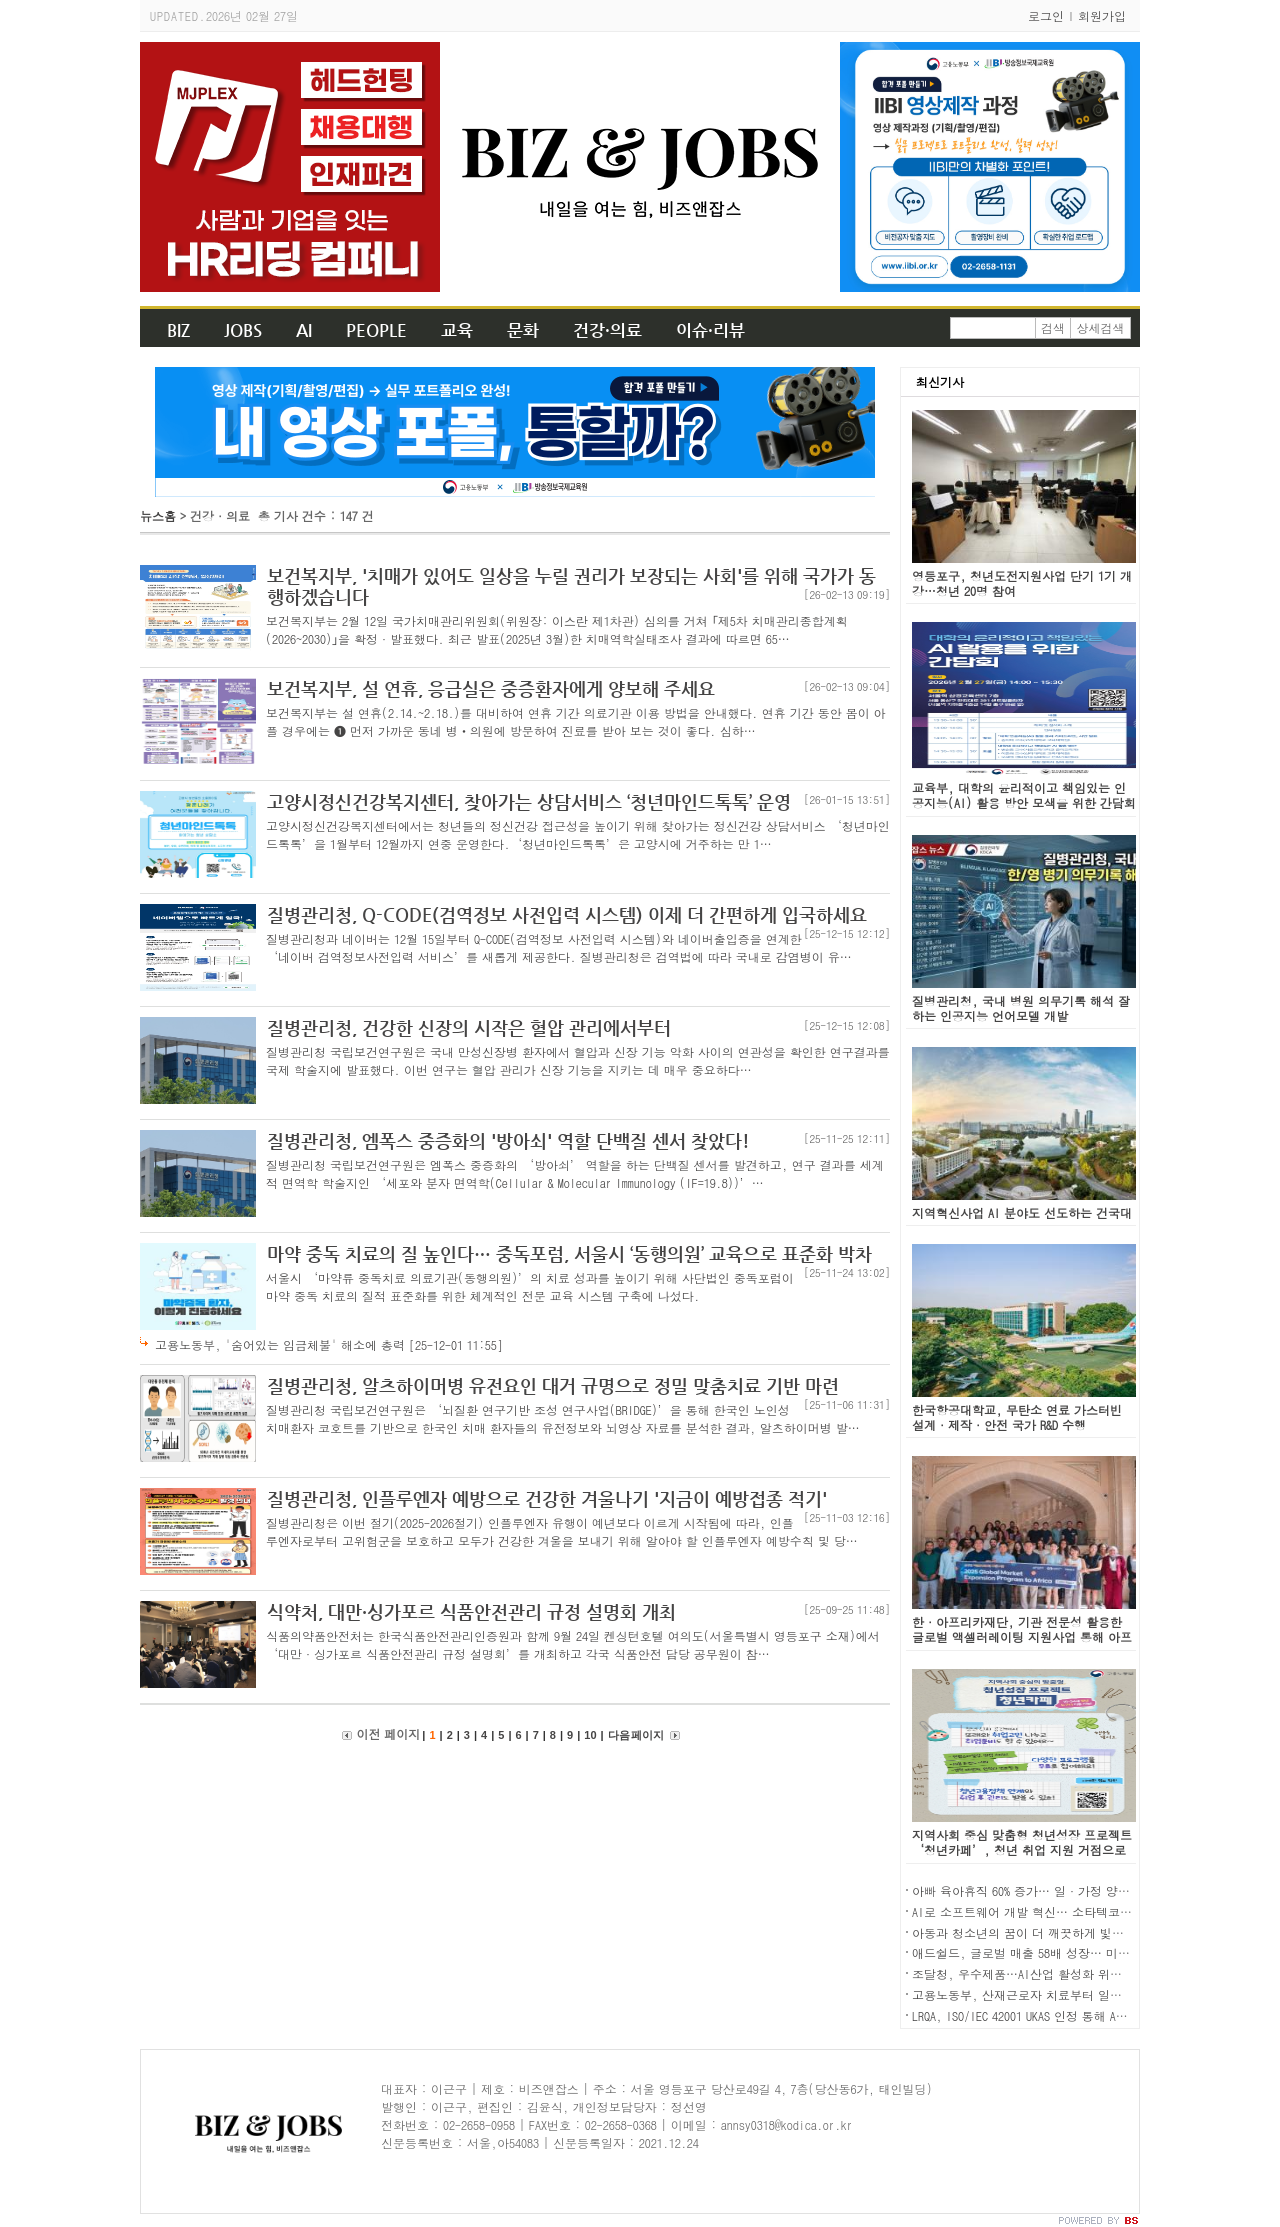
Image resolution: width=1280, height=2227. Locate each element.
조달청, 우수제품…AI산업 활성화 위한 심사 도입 (1045, 1973)
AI (304, 330)
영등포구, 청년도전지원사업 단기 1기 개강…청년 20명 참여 (1022, 583)
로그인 (1046, 15)
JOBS (243, 330)
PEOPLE (376, 330)
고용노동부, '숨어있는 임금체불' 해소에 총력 (329, 1344)
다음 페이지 (636, 1735)
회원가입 (1102, 15)
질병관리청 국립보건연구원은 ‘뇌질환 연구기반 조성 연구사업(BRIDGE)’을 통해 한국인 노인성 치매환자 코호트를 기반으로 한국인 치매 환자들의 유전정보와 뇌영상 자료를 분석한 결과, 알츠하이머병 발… (563, 1418)
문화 (523, 330)
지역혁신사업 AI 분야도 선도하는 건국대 (1022, 1212)
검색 (1053, 327)
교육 (457, 330)
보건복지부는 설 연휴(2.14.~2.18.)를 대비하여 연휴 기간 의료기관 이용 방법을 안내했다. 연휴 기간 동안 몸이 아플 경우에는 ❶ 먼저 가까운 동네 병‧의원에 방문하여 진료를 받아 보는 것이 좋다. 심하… (576, 721)
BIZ (178, 330)
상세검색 (1101, 327)
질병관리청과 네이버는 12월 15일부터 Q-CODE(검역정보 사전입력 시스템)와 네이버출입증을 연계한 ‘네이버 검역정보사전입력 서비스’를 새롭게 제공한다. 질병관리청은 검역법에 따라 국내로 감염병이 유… (559, 947)
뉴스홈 (158, 515)
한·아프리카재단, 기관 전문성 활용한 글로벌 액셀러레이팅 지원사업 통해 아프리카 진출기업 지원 (1022, 1636)
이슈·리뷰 (710, 330)
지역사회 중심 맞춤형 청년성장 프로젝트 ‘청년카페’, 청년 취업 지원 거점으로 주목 (1022, 1849)
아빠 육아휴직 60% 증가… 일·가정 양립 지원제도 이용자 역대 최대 (1095, 1890)
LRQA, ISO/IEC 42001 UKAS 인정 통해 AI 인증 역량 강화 (1059, 2015)
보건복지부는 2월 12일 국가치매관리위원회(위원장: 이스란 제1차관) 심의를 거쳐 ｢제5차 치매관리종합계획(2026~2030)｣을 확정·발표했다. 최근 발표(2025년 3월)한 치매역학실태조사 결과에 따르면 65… (557, 629)
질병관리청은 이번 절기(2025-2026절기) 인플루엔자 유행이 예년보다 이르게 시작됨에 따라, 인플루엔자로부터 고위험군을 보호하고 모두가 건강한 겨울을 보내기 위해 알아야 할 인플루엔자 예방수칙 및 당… (562, 1531)
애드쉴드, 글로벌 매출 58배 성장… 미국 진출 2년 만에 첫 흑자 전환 (1096, 1952)
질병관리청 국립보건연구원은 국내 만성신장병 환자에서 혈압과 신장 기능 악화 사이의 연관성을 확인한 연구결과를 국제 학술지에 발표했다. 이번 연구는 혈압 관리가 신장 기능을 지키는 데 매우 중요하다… (578, 1060)
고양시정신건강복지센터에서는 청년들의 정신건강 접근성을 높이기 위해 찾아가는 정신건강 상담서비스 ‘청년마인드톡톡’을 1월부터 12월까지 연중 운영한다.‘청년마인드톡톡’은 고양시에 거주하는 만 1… (578, 834)
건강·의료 (607, 330)
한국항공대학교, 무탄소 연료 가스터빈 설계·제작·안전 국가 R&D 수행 (1017, 1417)
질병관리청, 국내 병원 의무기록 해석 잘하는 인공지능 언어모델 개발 (1021, 1008)
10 (590, 1735)
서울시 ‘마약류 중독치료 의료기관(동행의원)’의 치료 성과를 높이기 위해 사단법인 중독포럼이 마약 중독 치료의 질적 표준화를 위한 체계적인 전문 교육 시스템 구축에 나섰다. (530, 1286)
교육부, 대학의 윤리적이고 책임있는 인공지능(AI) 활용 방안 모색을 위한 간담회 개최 (1024, 802)
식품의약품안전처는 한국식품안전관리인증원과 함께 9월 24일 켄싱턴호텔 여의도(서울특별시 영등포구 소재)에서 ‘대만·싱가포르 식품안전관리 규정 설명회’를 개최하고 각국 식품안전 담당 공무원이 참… (573, 1644)
